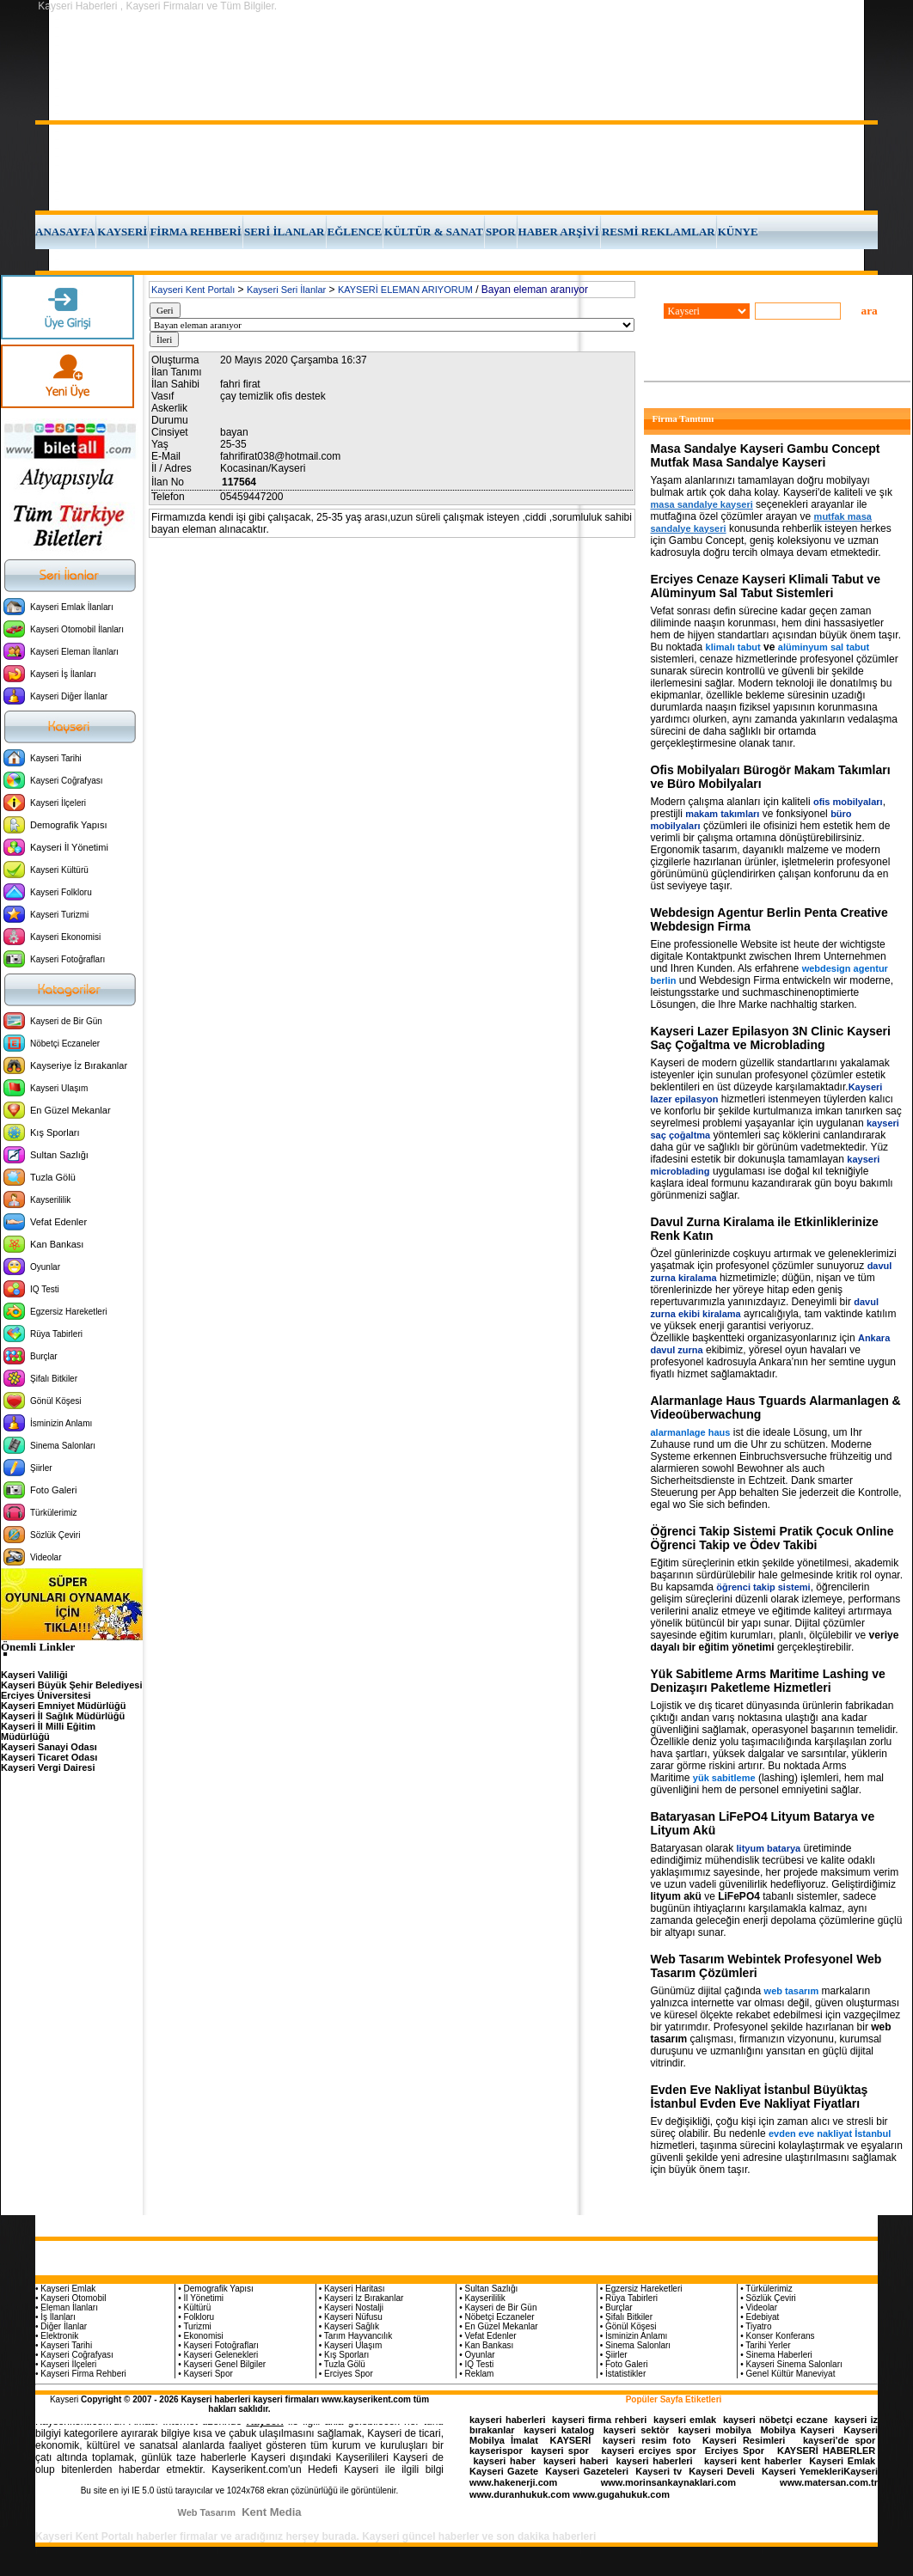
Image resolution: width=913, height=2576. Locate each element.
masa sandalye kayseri (702, 504)
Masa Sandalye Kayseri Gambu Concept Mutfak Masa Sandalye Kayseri (765, 455)
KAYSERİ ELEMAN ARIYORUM (405, 289)
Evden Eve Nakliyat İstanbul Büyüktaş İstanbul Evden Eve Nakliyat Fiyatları (759, 2096)
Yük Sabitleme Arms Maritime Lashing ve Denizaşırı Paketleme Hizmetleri (768, 1680)
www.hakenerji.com (513, 2482)
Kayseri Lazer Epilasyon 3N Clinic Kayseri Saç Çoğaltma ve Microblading (771, 1038)
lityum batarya (769, 1848)
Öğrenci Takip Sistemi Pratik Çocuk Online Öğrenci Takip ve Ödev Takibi (772, 1538)
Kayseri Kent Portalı (193, 289)
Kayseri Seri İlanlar (286, 289)
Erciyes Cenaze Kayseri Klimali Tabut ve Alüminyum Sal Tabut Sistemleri (765, 586)
